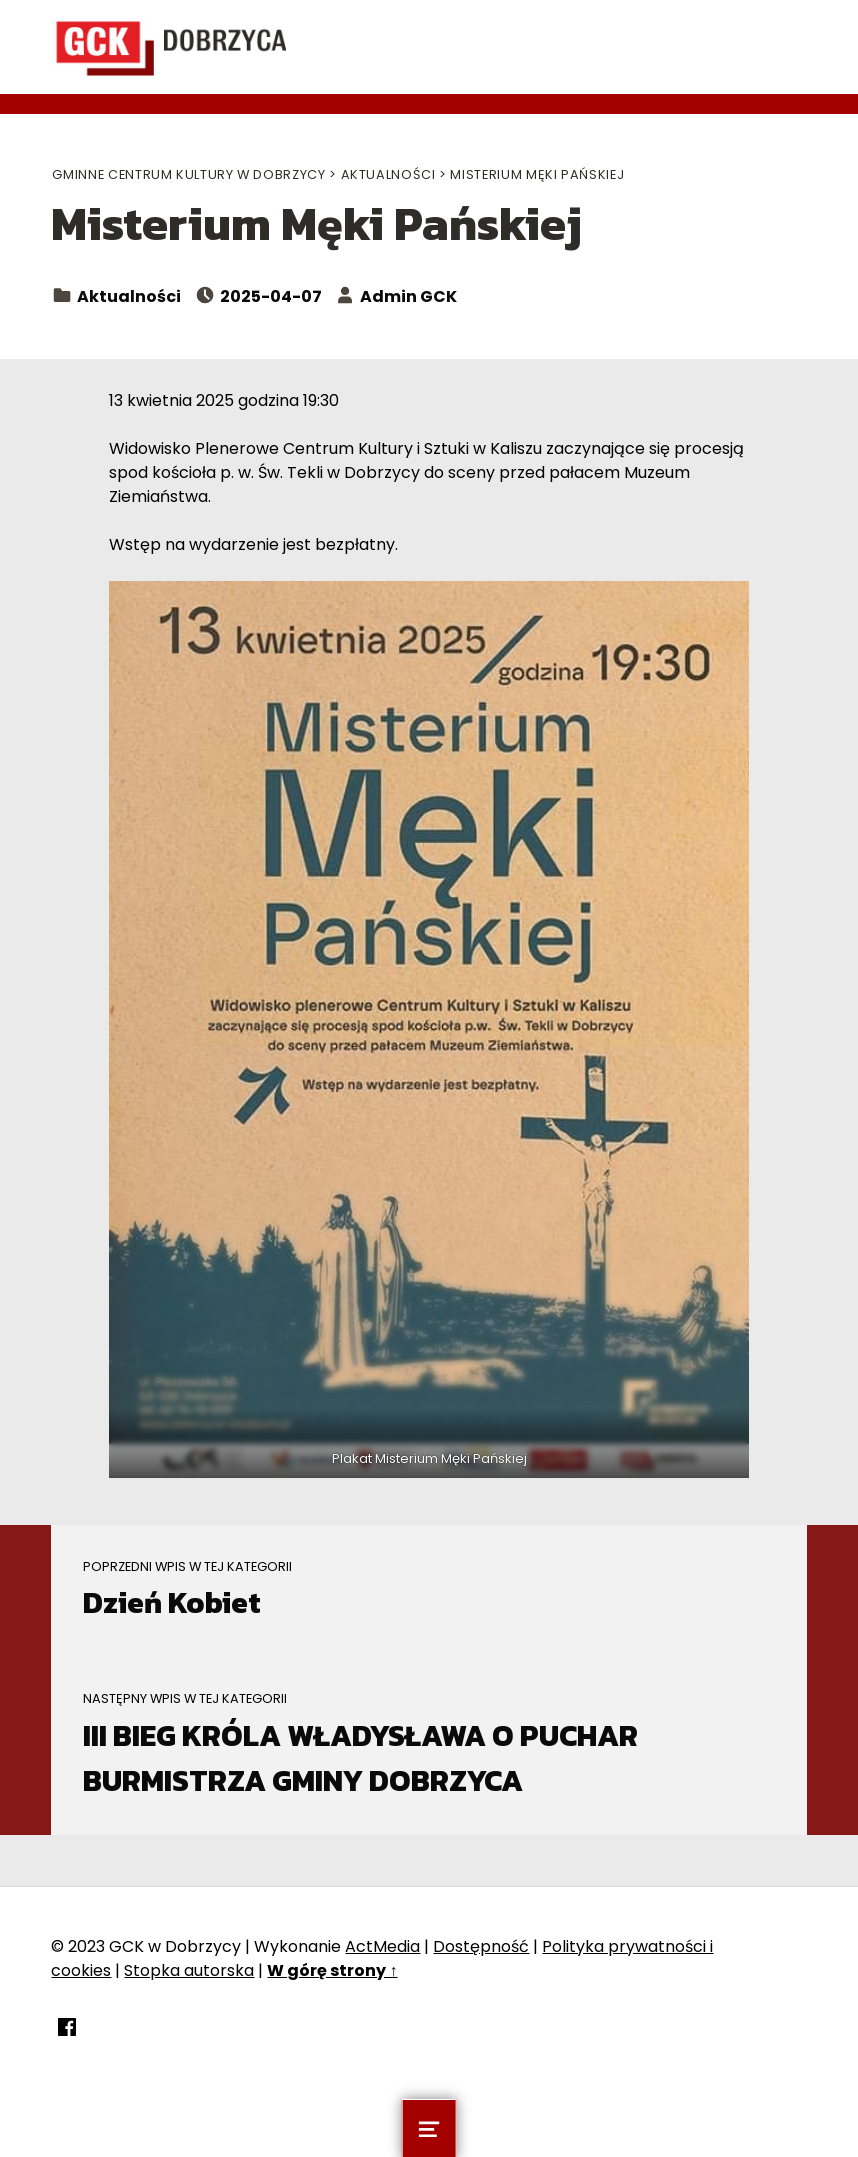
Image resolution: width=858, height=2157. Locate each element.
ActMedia (382, 1946)
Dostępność (481, 1946)
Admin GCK (408, 296)
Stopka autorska (189, 1970)
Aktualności (129, 296)
